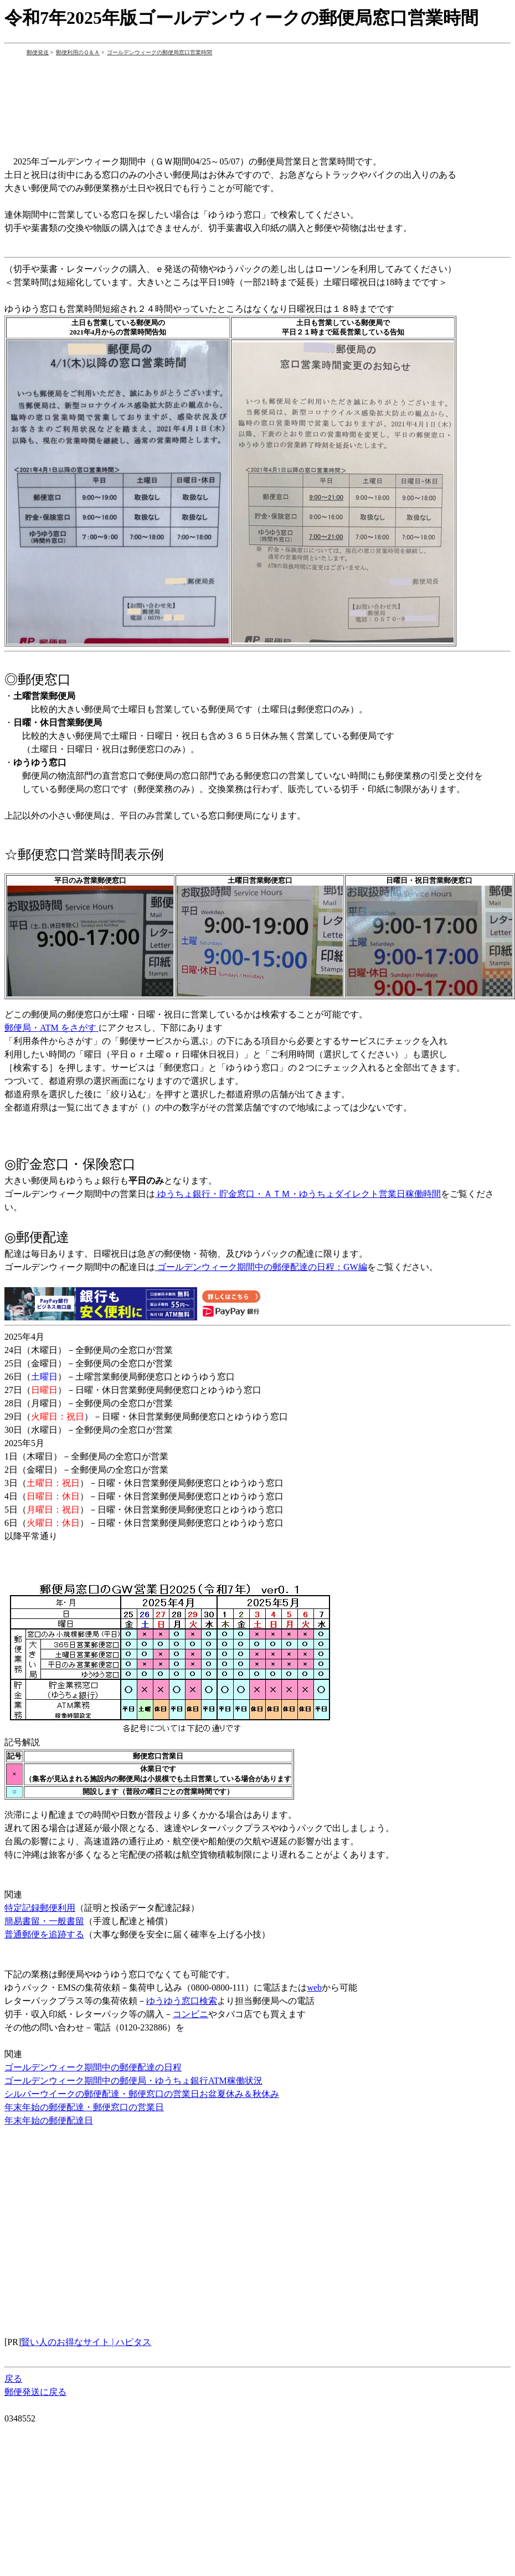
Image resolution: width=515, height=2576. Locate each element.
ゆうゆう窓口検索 (181, 2001)
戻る (13, 2378)
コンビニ (190, 2014)
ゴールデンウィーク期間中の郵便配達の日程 (93, 2067)
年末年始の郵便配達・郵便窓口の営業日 (84, 2107)
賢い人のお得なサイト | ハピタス (86, 2342)
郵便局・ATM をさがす (51, 1027)
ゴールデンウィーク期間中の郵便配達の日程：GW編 (261, 1267)
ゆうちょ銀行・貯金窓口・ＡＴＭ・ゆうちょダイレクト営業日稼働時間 (298, 1194)
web (314, 1987)
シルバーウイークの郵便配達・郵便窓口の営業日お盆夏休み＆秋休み (141, 2094)
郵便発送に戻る (35, 2392)
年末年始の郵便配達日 (48, 2120)
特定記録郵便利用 (39, 1907)
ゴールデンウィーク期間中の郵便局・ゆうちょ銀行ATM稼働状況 (133, 2080)
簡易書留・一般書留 (44, 1921)
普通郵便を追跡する (44, 1934)
